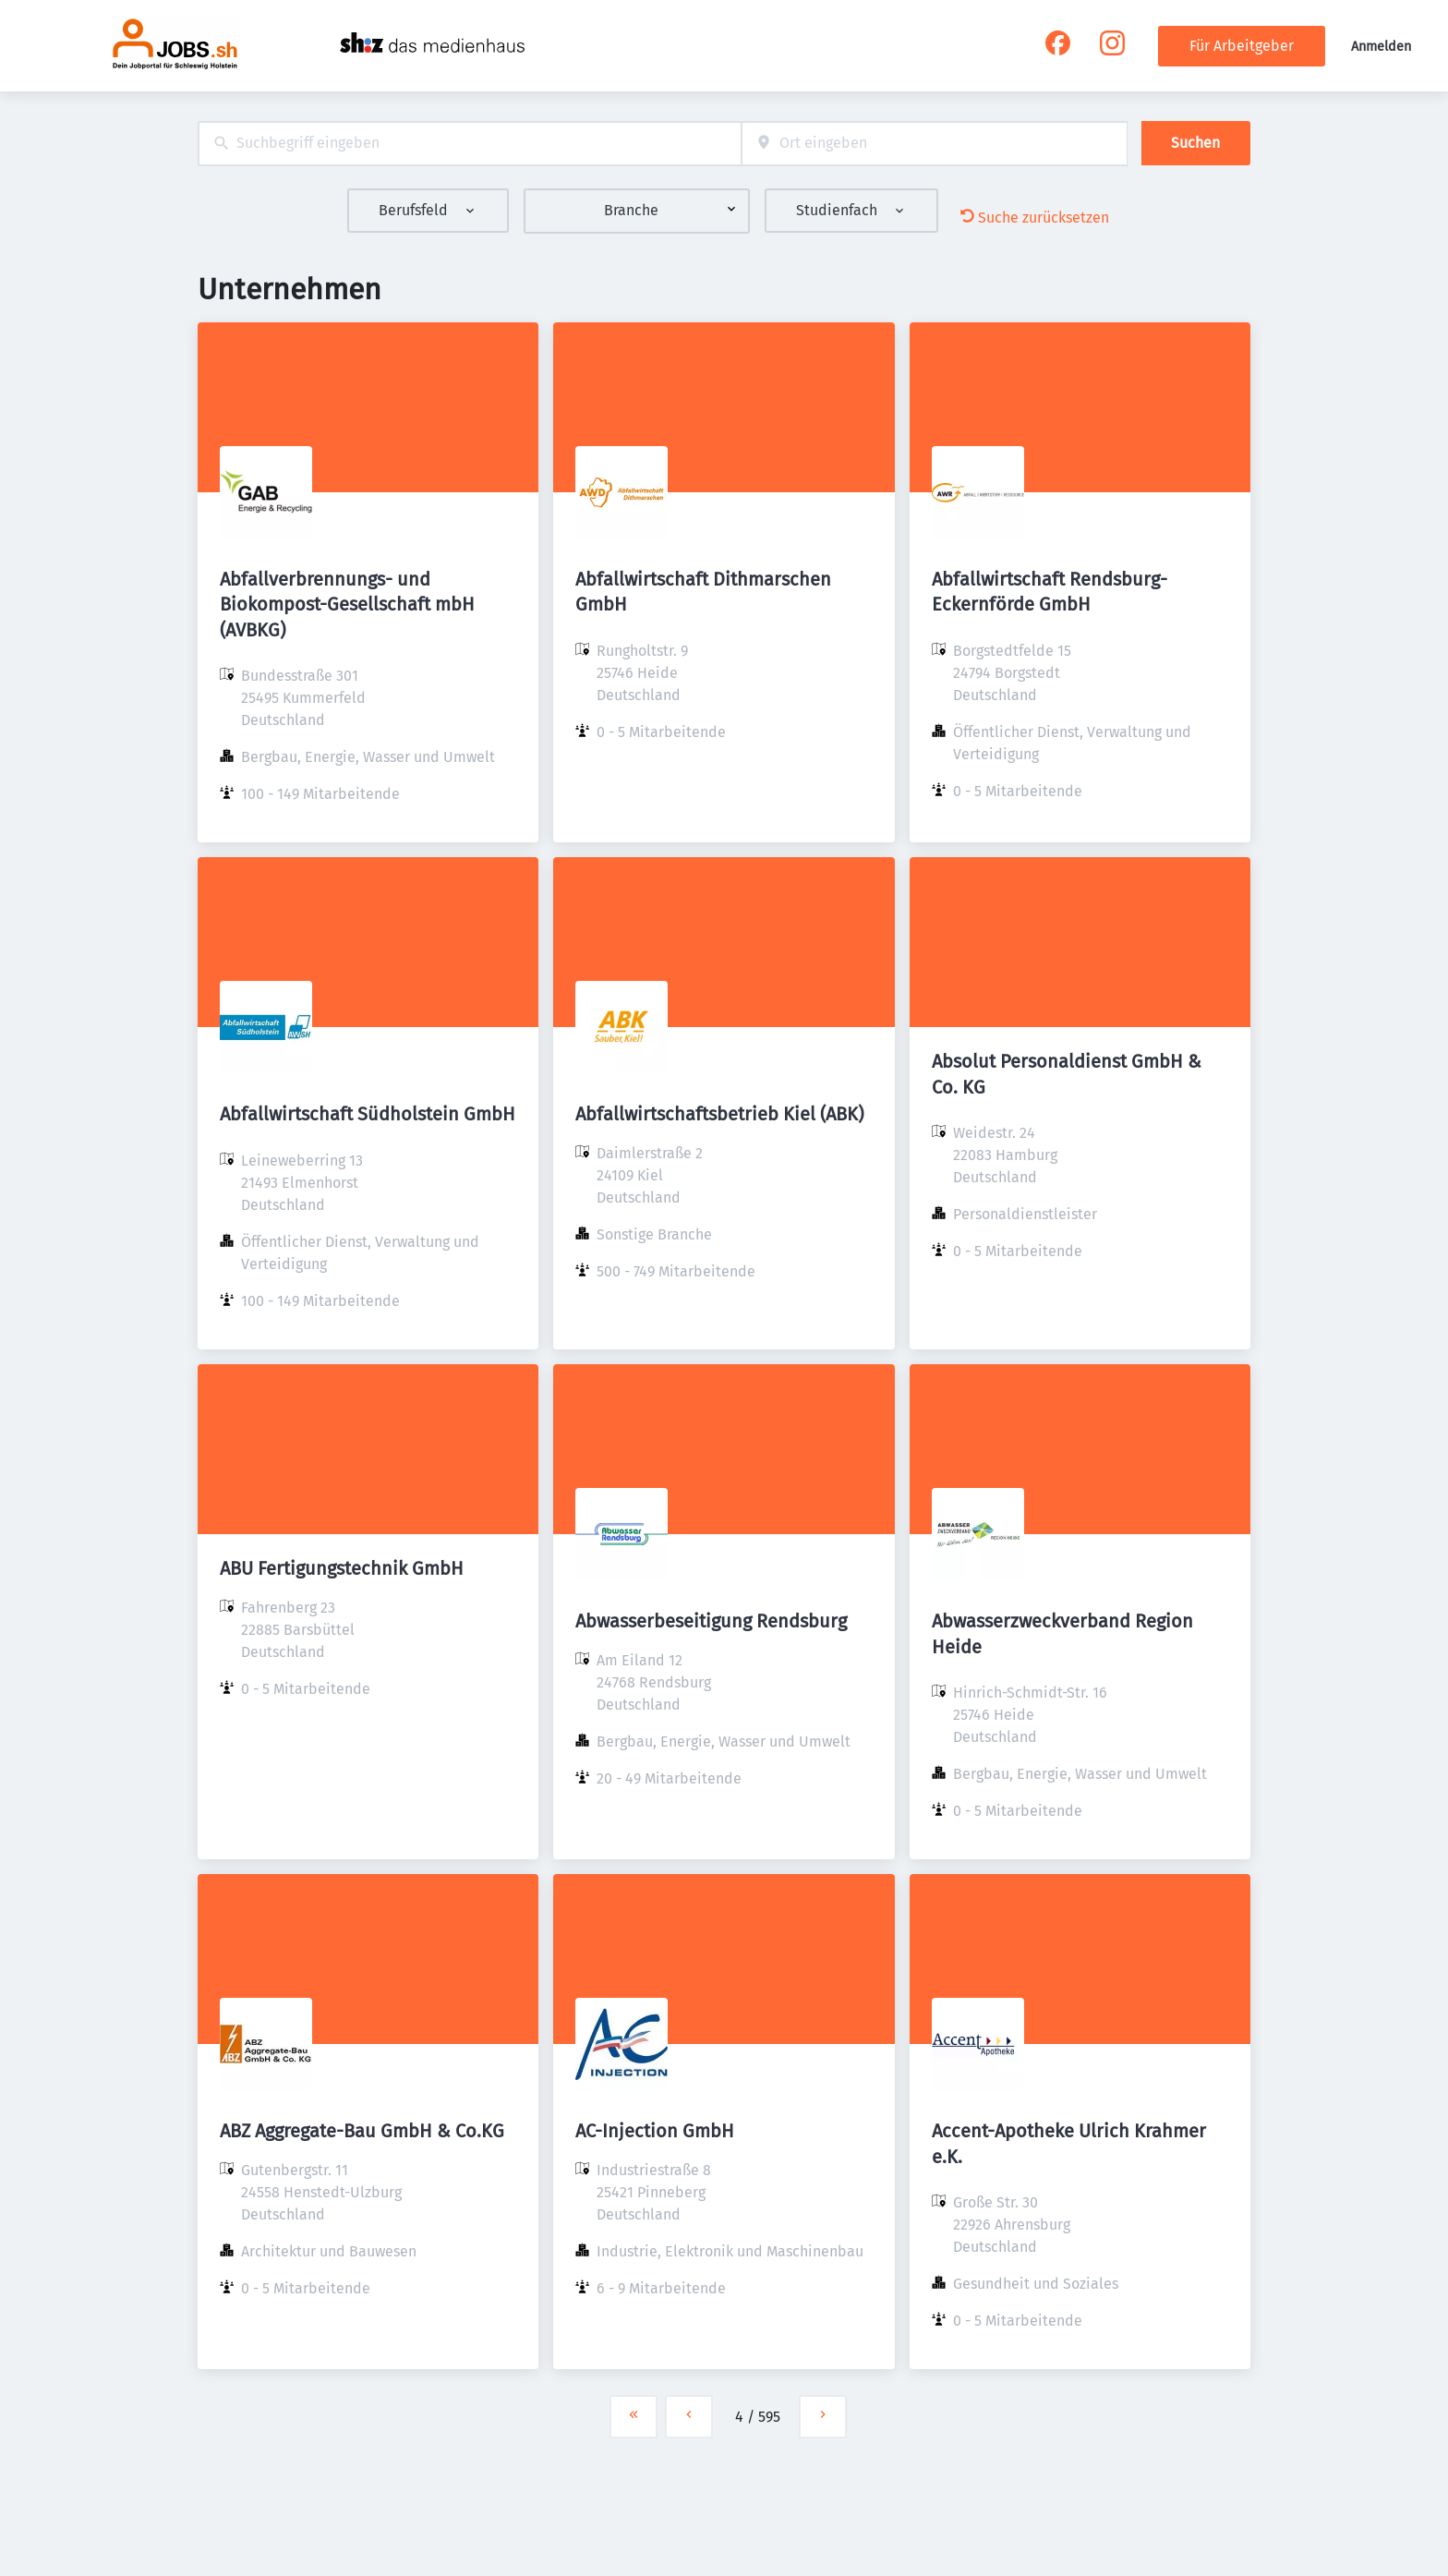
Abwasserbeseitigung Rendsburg (711, 1621)
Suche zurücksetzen (1034, 217)
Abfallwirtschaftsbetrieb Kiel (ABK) (719, 1114)
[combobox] (470, 143)
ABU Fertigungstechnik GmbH (342, 1568)
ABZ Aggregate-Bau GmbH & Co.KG (362, 2131)
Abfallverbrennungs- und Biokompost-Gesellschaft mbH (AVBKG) (347, 604)
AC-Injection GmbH (654, 2131)
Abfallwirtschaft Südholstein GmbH (367, 1114)
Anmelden (1381, 46)
